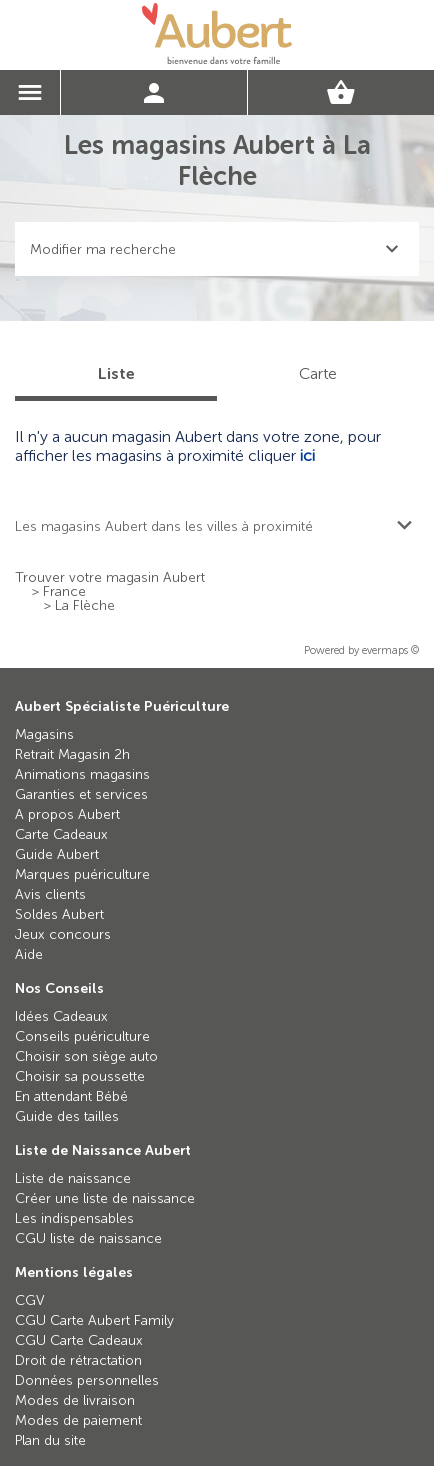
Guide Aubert (57, 854)
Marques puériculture (82, 874)
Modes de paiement (78, 1420)
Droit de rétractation (78, 1360)
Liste (116, 373)
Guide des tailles (67, 1116)
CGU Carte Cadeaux (79, 1340)
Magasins (44, 734)
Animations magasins (82, 774)
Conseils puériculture (82, 1036)
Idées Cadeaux (61, 1016)
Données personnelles (87, 1380)
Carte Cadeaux (61, 834)
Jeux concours (63, 934)
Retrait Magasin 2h (72, 754)
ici (307, 455)
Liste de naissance (73, 1178)
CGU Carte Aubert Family (94, 1320)
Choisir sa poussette (80, 1076)
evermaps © (390, 650)
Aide (29, 954)
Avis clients (50, 894)
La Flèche (85, 606)
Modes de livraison (75, 1400)
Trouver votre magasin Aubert (110, 578)
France (64, 592)
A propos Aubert (67, 814)
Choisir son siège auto (86, 1056)
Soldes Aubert (59, 914)
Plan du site (50, 1440)
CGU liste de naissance (88, 1238)
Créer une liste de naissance (105, 1198)
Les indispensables (74, 1218)
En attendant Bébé (71, 1096)
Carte (318, 373)
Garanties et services (81, 794)
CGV (30, 1300)
